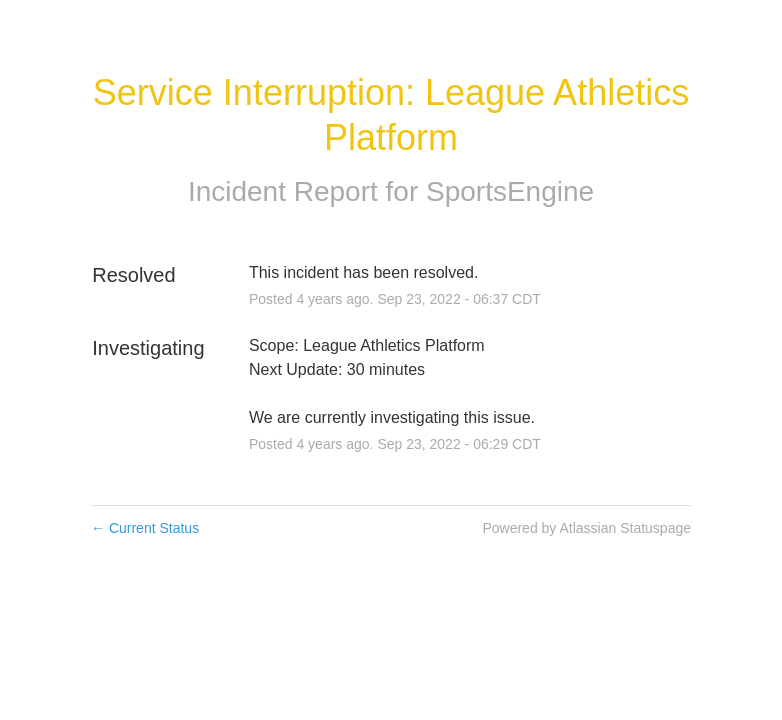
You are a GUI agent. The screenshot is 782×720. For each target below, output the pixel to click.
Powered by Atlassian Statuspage (586, 528)
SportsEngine (510, 191)
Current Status (145, 528)
